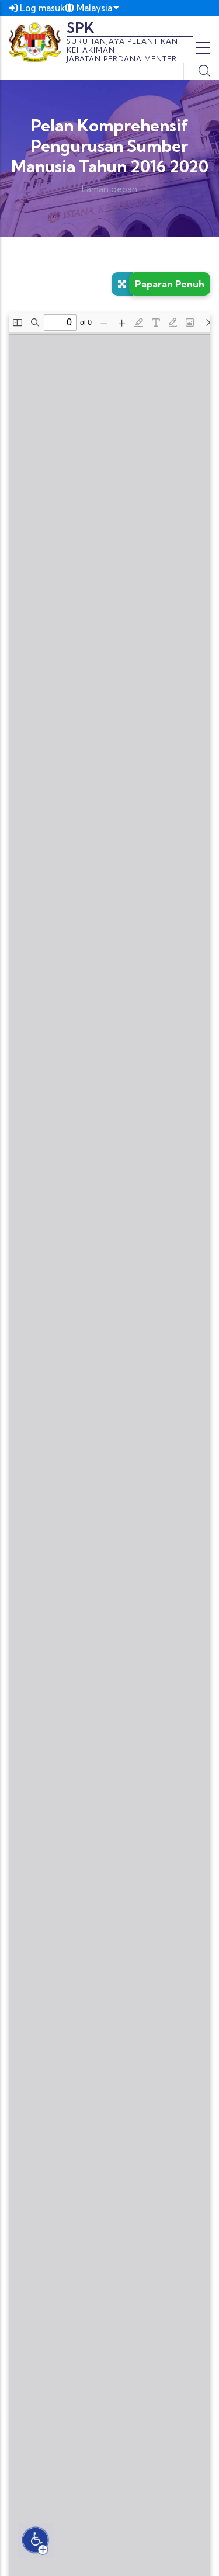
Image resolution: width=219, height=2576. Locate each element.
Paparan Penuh (169, 284)
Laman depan (109, 189)
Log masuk (37, 7)
